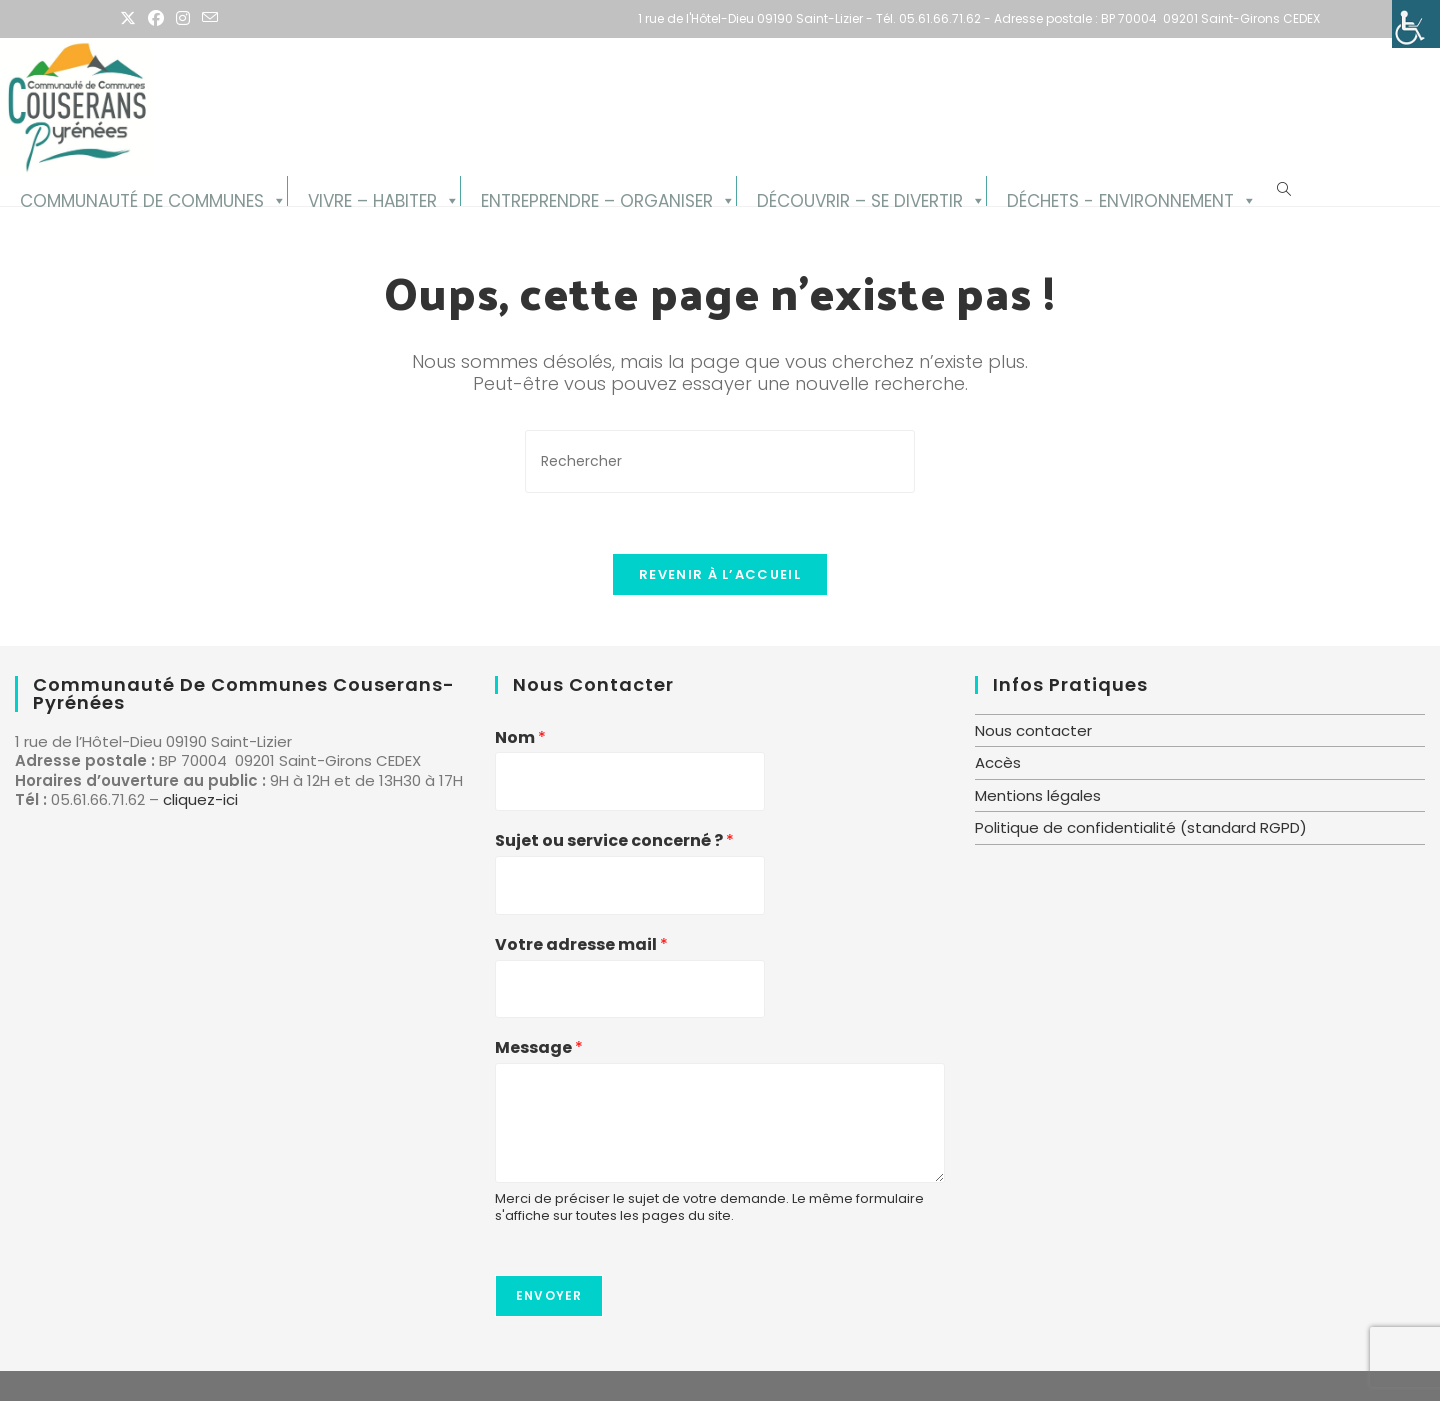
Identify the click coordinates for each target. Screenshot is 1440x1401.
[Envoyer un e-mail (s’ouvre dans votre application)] (210, 19)
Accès (998, 762)
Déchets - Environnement (1120, 197)
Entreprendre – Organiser (597, 197)
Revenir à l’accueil (720, 574)
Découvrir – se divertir (860, 197)
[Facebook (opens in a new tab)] (156, 19)
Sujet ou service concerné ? (614, 841)
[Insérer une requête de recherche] (720, 461)
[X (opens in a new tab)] (131, 19)
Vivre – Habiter (372, 197)
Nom (520, 738)
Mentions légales (1038, 795)
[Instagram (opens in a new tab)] (183, 19)
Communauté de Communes (142, 197)
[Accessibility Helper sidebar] (1416, 24)
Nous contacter (1033, 730)
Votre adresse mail (581, 945)
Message (539, 1048)
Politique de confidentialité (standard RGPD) (1141, 827)
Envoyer (549, 1295)
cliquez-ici (200, 799)
